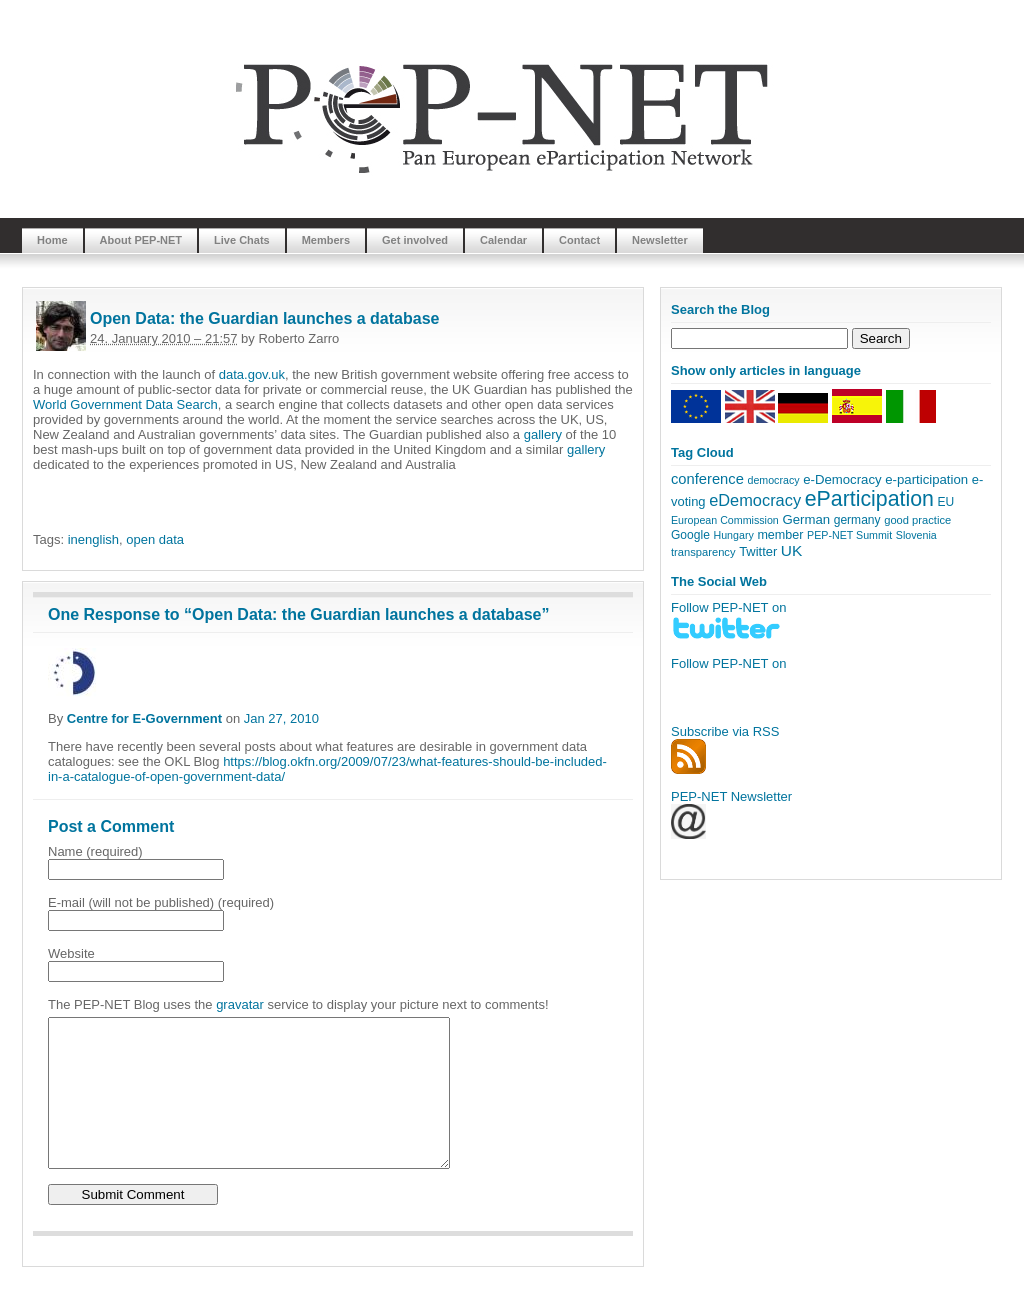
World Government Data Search (125, 404)
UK (792, 550)
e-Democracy (842, 479)
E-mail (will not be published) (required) (161, 902)
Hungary (733, 535)
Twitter (758, 551)
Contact (579, 240)
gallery (543, 434)
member (780, 535)
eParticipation (869, 499)
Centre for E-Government (144, 718)
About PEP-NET (141, 240)
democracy (773, 480)
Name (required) (95, 851)
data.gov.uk (252, 374)
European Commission (725, 520)
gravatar (240, 1004)
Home (52, 240)
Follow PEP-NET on (728, 663)
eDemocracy (755, 500)
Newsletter (660, 240)
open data (155, 539)
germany (857, 520)
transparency (703, 552)
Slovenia (916, 535)
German (806, 519)
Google (690, 535)
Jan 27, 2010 (281, 718)
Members (326, 240)
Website (71, 953)
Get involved (415, 240)
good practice (917, 520)
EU (946, 502)
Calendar (503, 240)
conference (707, 479)
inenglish (93, 539)
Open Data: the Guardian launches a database (264, 318)
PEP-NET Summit (849, 535)
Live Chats (242, 240)
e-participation (926, 479)
